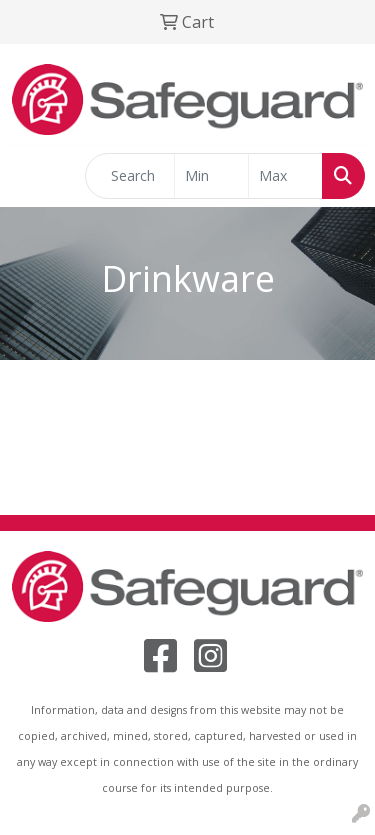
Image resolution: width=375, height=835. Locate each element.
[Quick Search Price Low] (211, 176)
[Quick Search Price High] (285, 176)
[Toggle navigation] (31, 176)
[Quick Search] (130, 176)
